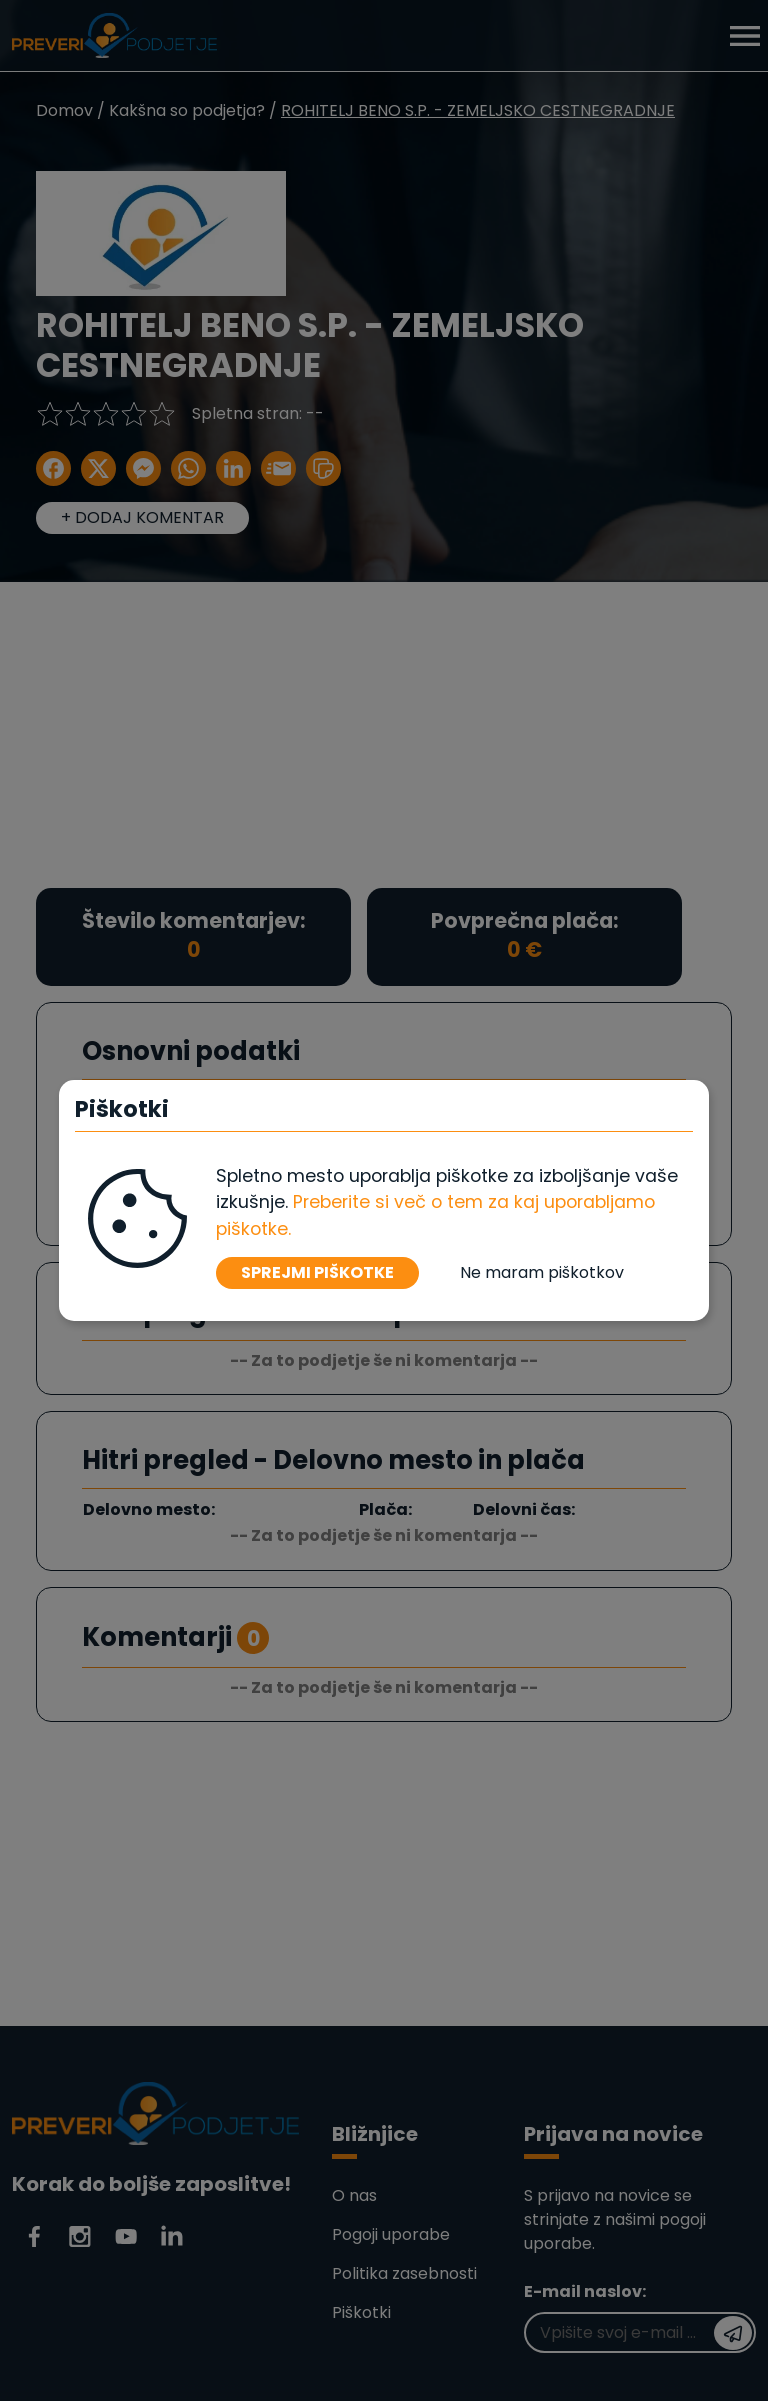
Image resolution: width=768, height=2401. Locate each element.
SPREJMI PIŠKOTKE (317, 1272)
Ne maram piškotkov (542, 1272)
